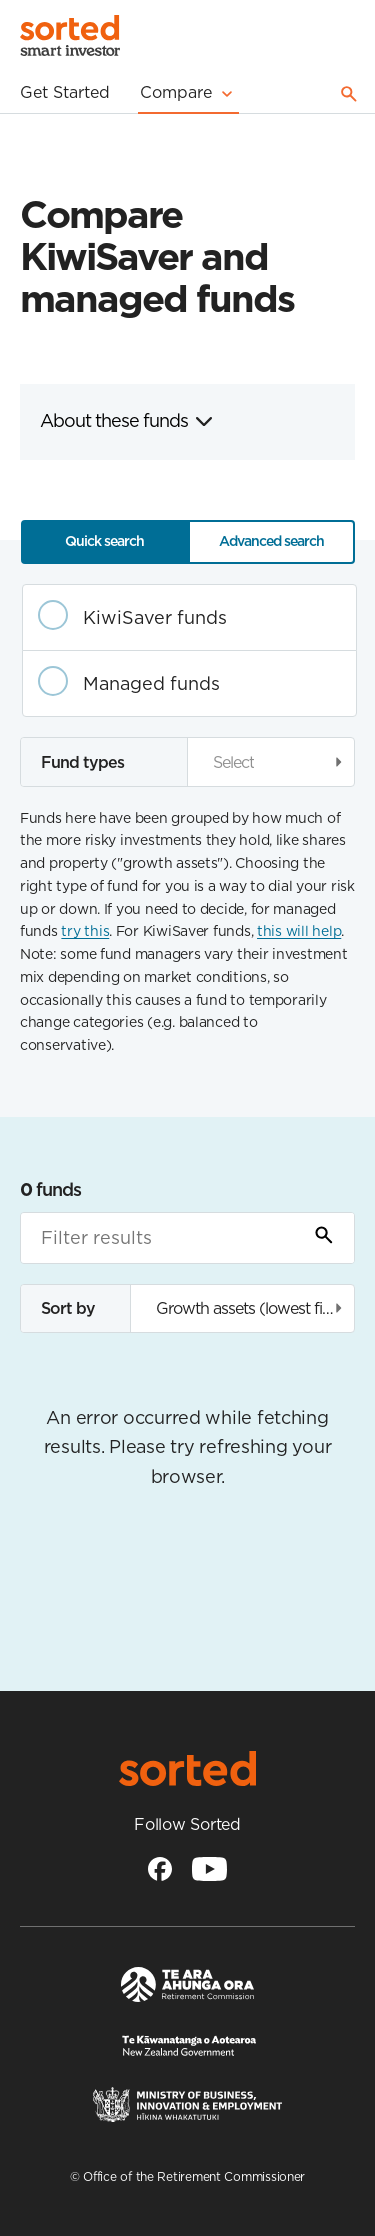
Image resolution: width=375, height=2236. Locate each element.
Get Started (65, 92)
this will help (299, 931)
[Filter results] (187, 1238)
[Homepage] (70, 38)
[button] (271, 761)
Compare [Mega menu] (188, 92)
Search (349, 94)
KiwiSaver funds (155, 617)
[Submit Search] (324, 1238)
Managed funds (151, 683)
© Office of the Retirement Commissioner (187, 2176)
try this (85, 931)
